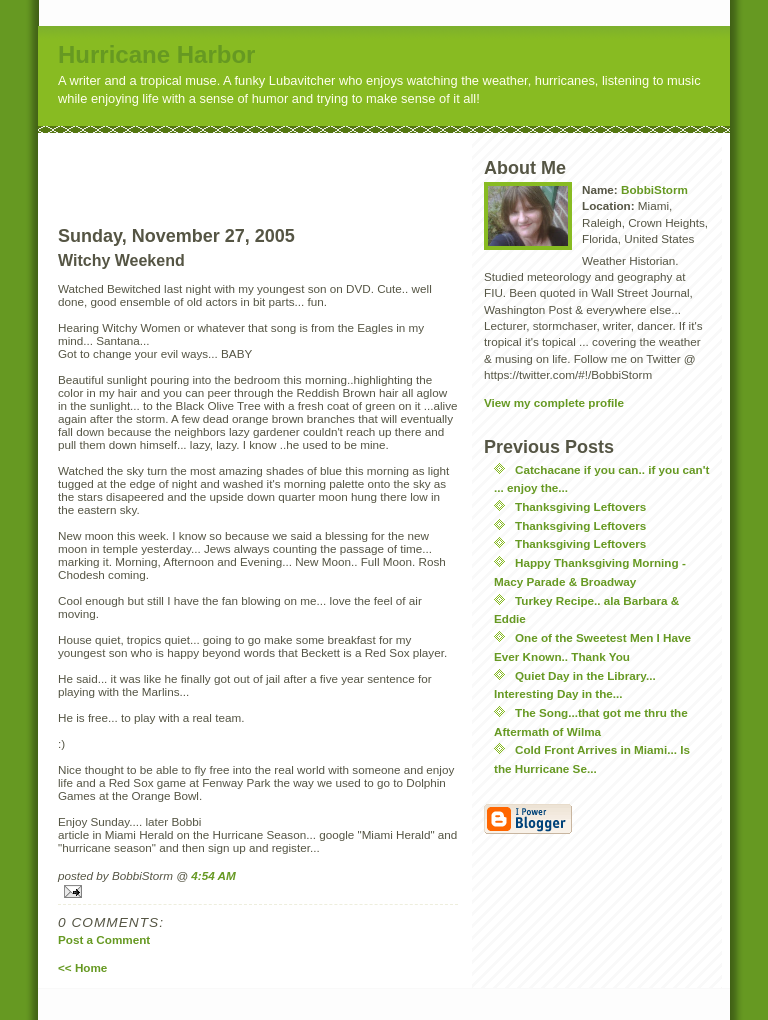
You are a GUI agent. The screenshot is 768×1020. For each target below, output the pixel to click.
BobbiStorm (654, 189)
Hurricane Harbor (156, 54)
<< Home (82, 967)
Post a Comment (104, 939)
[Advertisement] (295, 163)
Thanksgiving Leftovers (580, 506)
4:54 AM (213, 875)
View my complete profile (554, 402)
